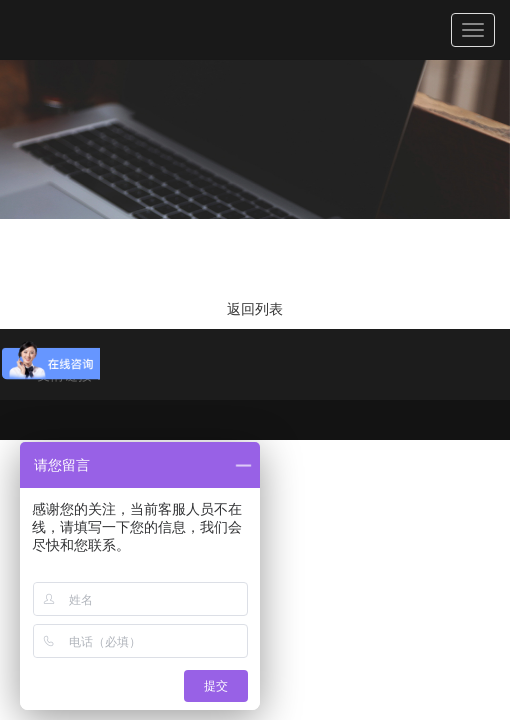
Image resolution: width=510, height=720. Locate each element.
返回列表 (255, 309)
